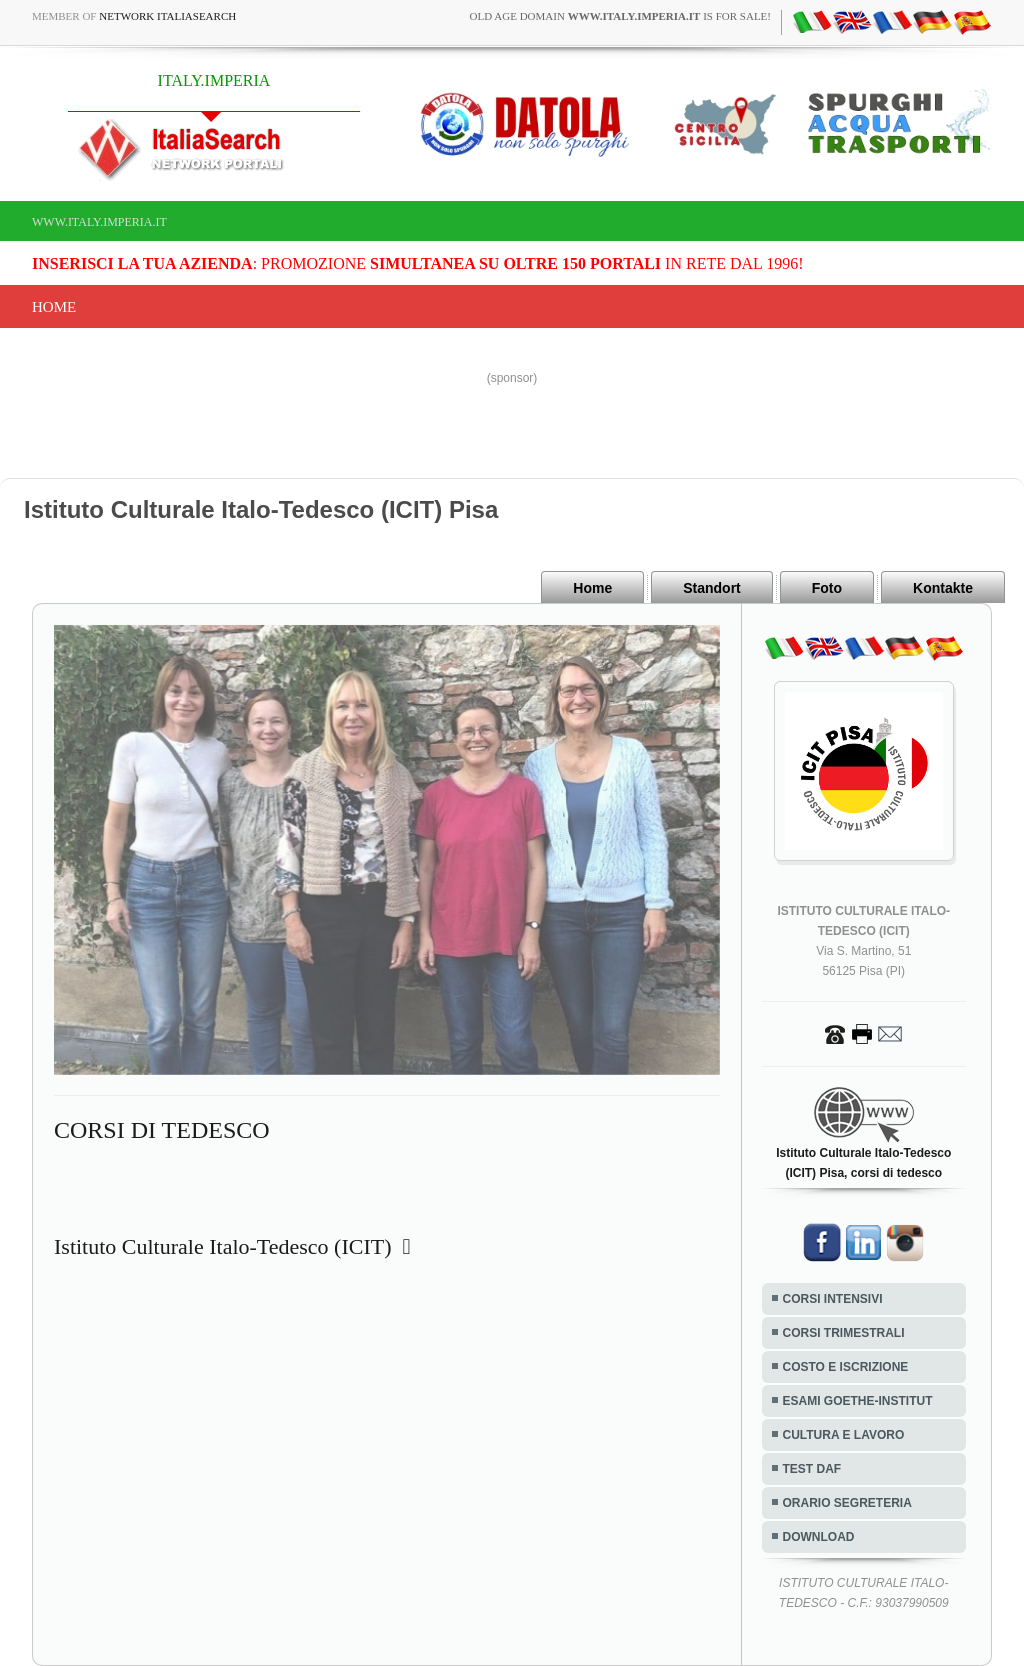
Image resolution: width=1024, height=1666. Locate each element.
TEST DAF (812, 1469)
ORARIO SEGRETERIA (847, 1503)
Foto (827, 588)
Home (54, 307)
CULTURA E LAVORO (844, 1435)
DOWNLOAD (819, 1537)
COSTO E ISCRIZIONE (846, 1367)
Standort (712, 588)
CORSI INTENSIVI (833, 1299)
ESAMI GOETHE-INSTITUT (858, 1401)
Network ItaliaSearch (167, 16)
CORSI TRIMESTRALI (844, 1333)
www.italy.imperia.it (99, 222)
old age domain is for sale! (620, 16)
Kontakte (943, 588)
